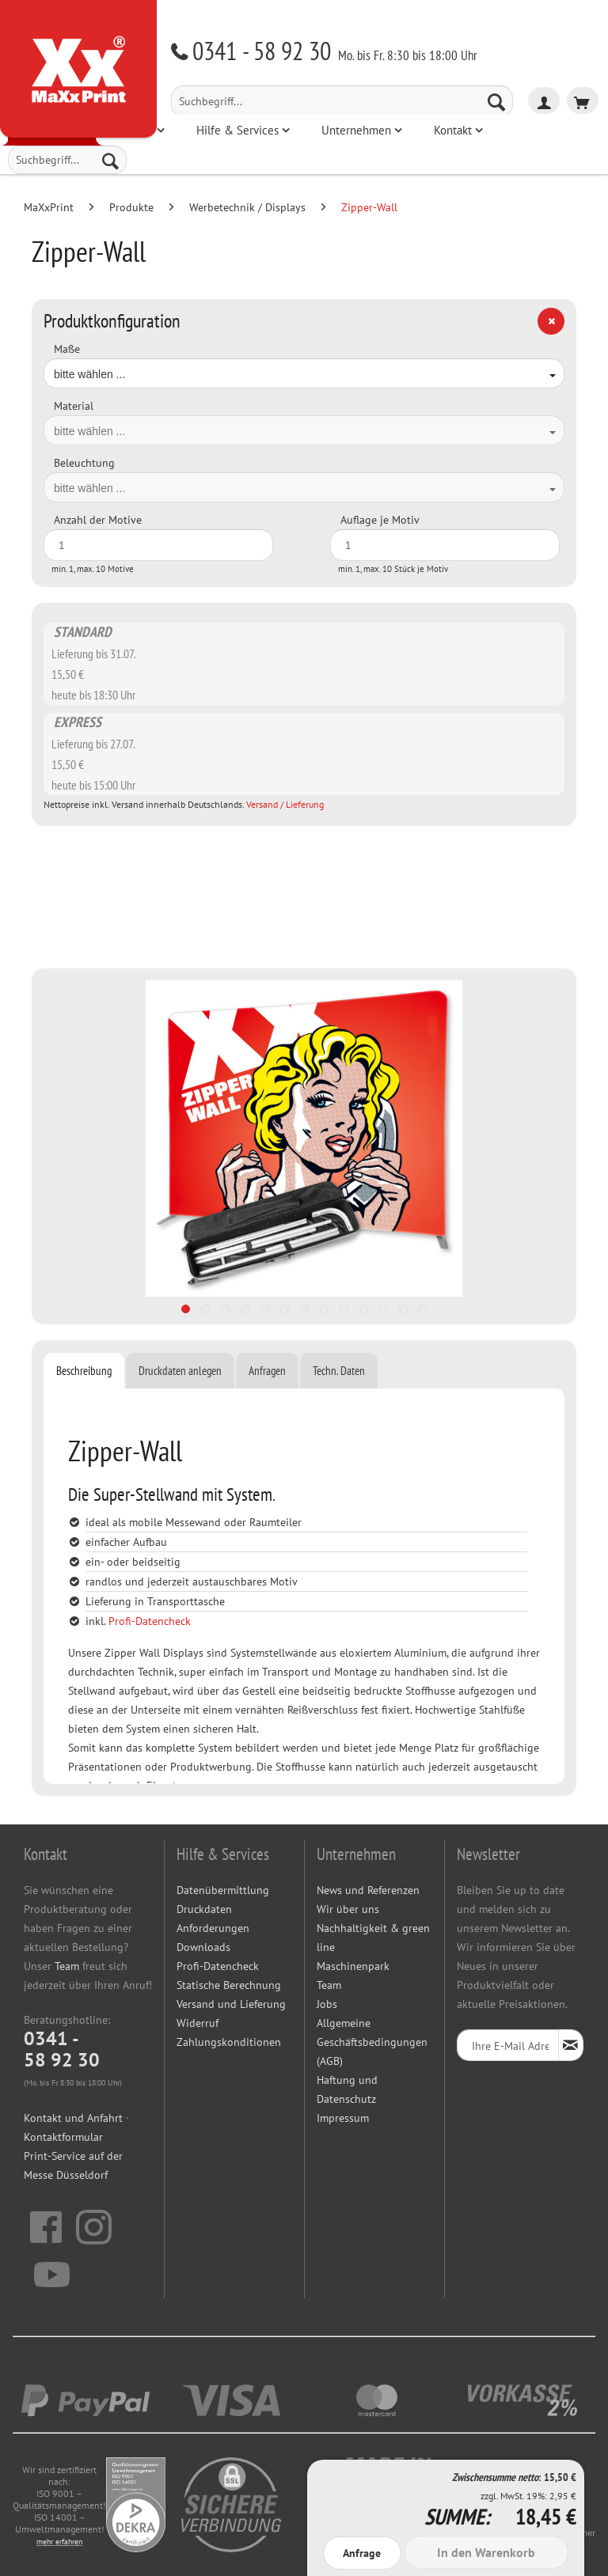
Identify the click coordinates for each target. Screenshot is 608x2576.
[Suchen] (496, 101)
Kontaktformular (63, 2137)
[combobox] (304, 373)
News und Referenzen (368, 1890)
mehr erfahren (59, 2541)
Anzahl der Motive (98, 520)
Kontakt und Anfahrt (73, 2118)
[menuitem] (342, 101)
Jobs (327, 2004)
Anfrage (362, 2553)
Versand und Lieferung (231, 2004)
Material (73, 406)
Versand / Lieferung (285, 804)
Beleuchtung (84, 463)
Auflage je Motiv (380, 520)
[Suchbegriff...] (342, 101)
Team (67, 1966)
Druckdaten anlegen (180, 1370)
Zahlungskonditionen (229, 2042)
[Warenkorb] (582, 100)
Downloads (203, 1947)
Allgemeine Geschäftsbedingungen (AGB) (372, 2042)
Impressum (343, 2118)
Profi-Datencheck (149, 1621)
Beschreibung (84, 1370)
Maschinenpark (353, 1966)
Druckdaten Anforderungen (213, 1918)
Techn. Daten (339, 1370)
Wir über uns (348, 1909)
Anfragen (267, 1370)
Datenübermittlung (223, 1890)
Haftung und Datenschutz (347, 2089)
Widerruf (197, 2023)
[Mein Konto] (544, 100)
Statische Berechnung (229, 1985)
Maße (67, 349)
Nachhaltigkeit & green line (373, 1937)
